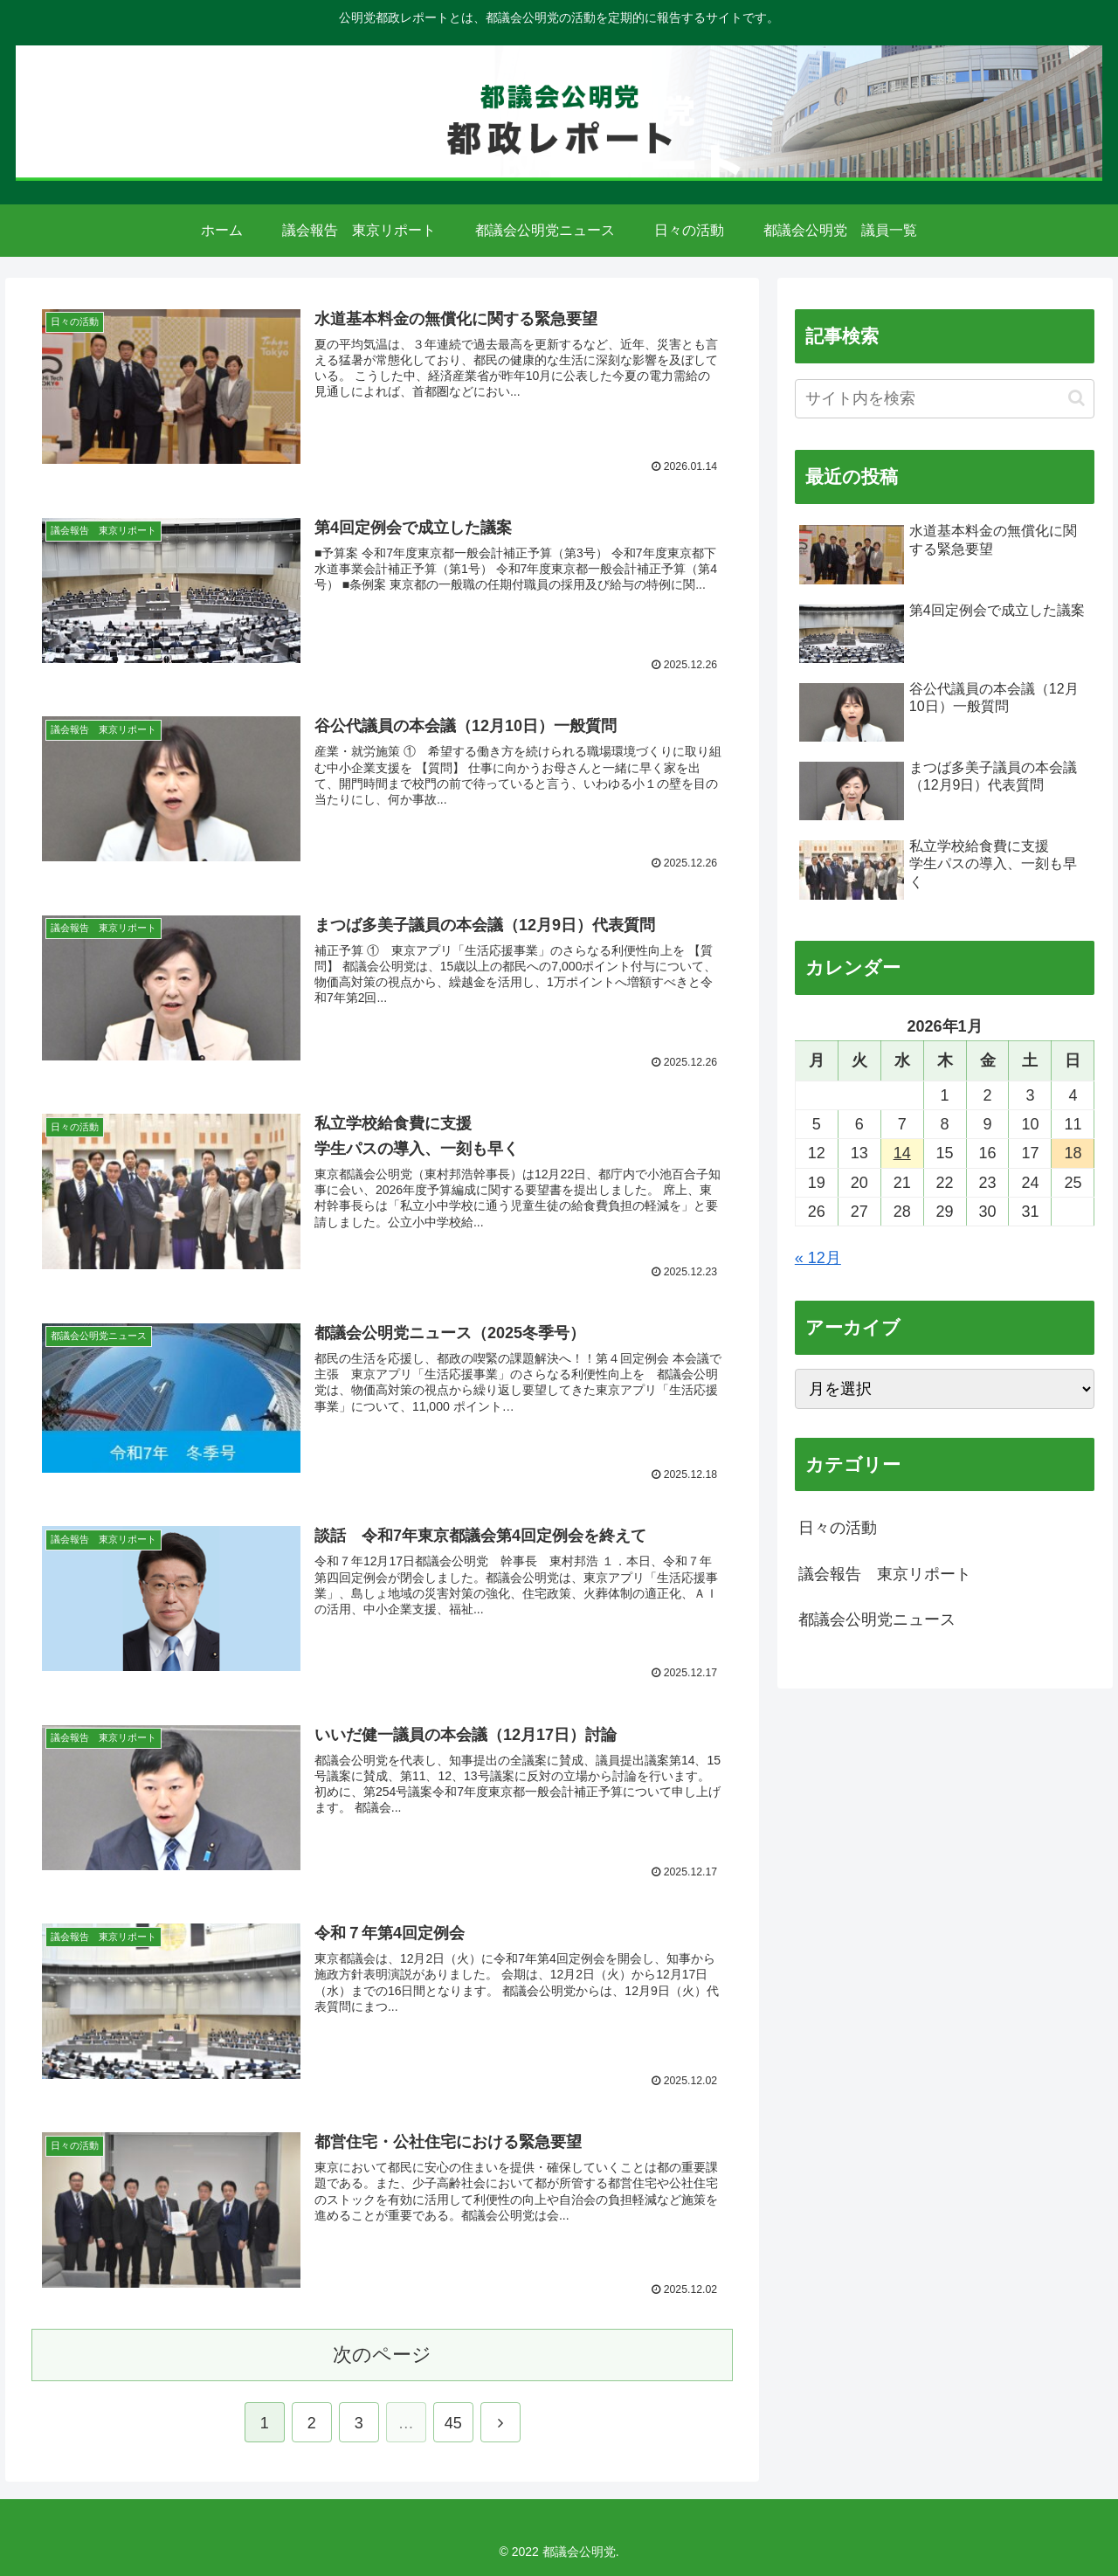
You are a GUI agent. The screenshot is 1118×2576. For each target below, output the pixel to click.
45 (453, 2422)
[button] (1076, 398)
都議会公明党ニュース (877, 1619)
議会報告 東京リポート (884, 1574)
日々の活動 (837, 1528)
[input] (945, 398)
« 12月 (818, 1258)
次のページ (382, 2353)
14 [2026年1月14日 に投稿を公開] (902, 1153)
